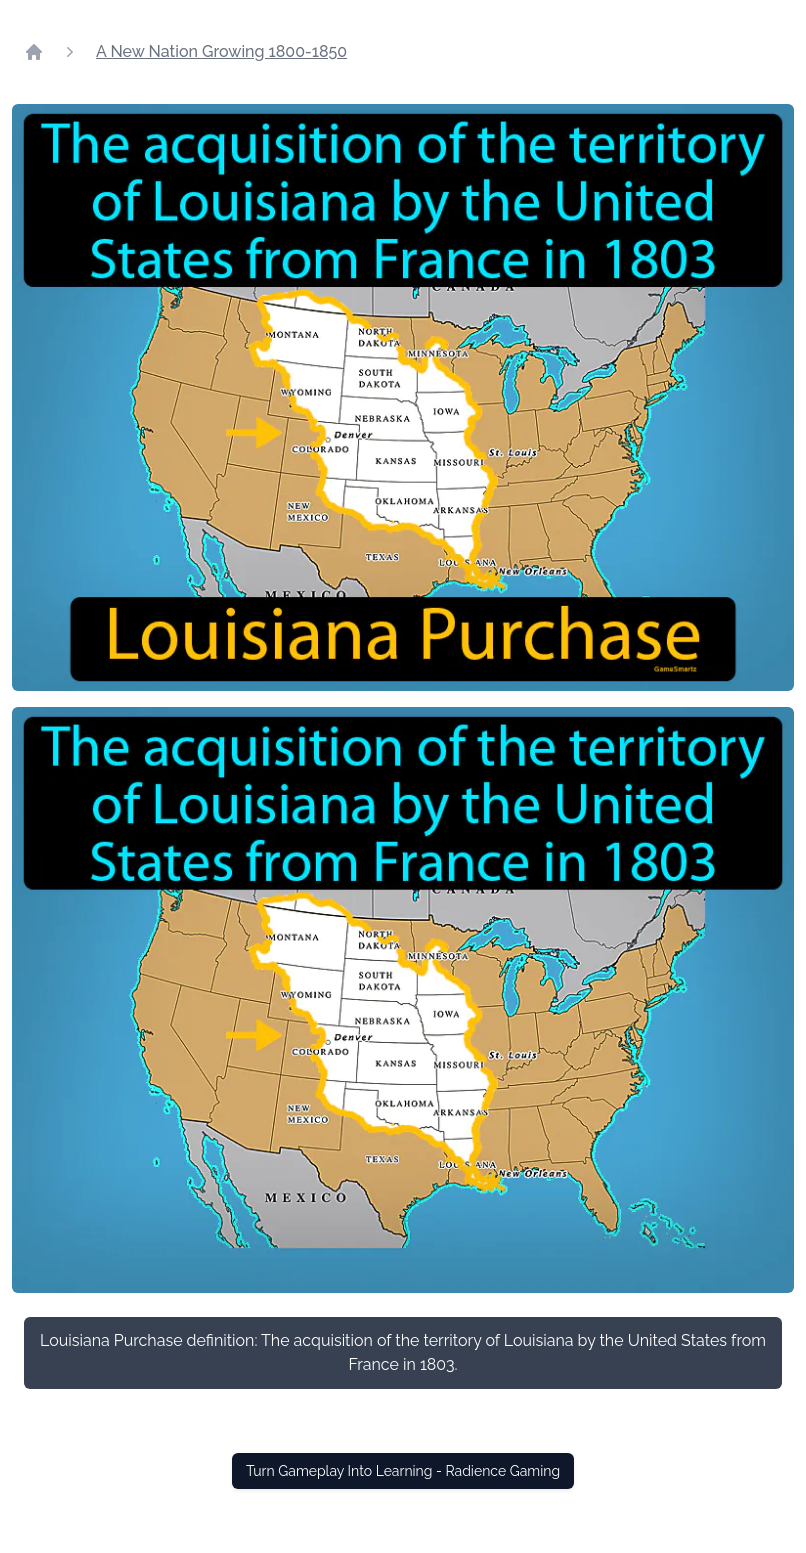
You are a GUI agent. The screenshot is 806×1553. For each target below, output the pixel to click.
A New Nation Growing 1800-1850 (221, 51)
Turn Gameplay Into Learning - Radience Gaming (403, 1471)
